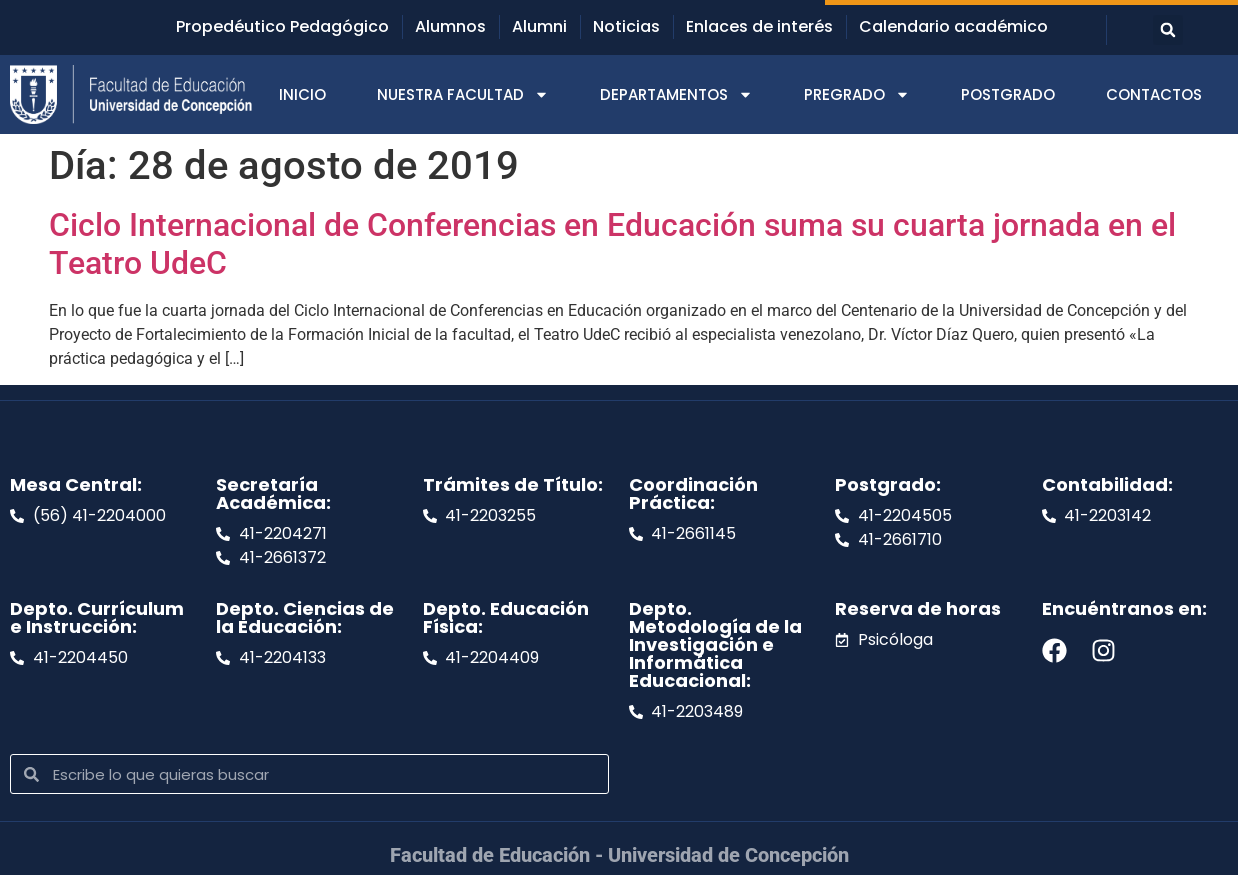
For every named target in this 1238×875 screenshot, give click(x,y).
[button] (1168, 30)
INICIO (302, 94)
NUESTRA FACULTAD (463, 94)
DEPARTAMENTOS (676, 94)
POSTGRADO (1008, 94)
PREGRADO (857, 94)
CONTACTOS (1154, 94)
